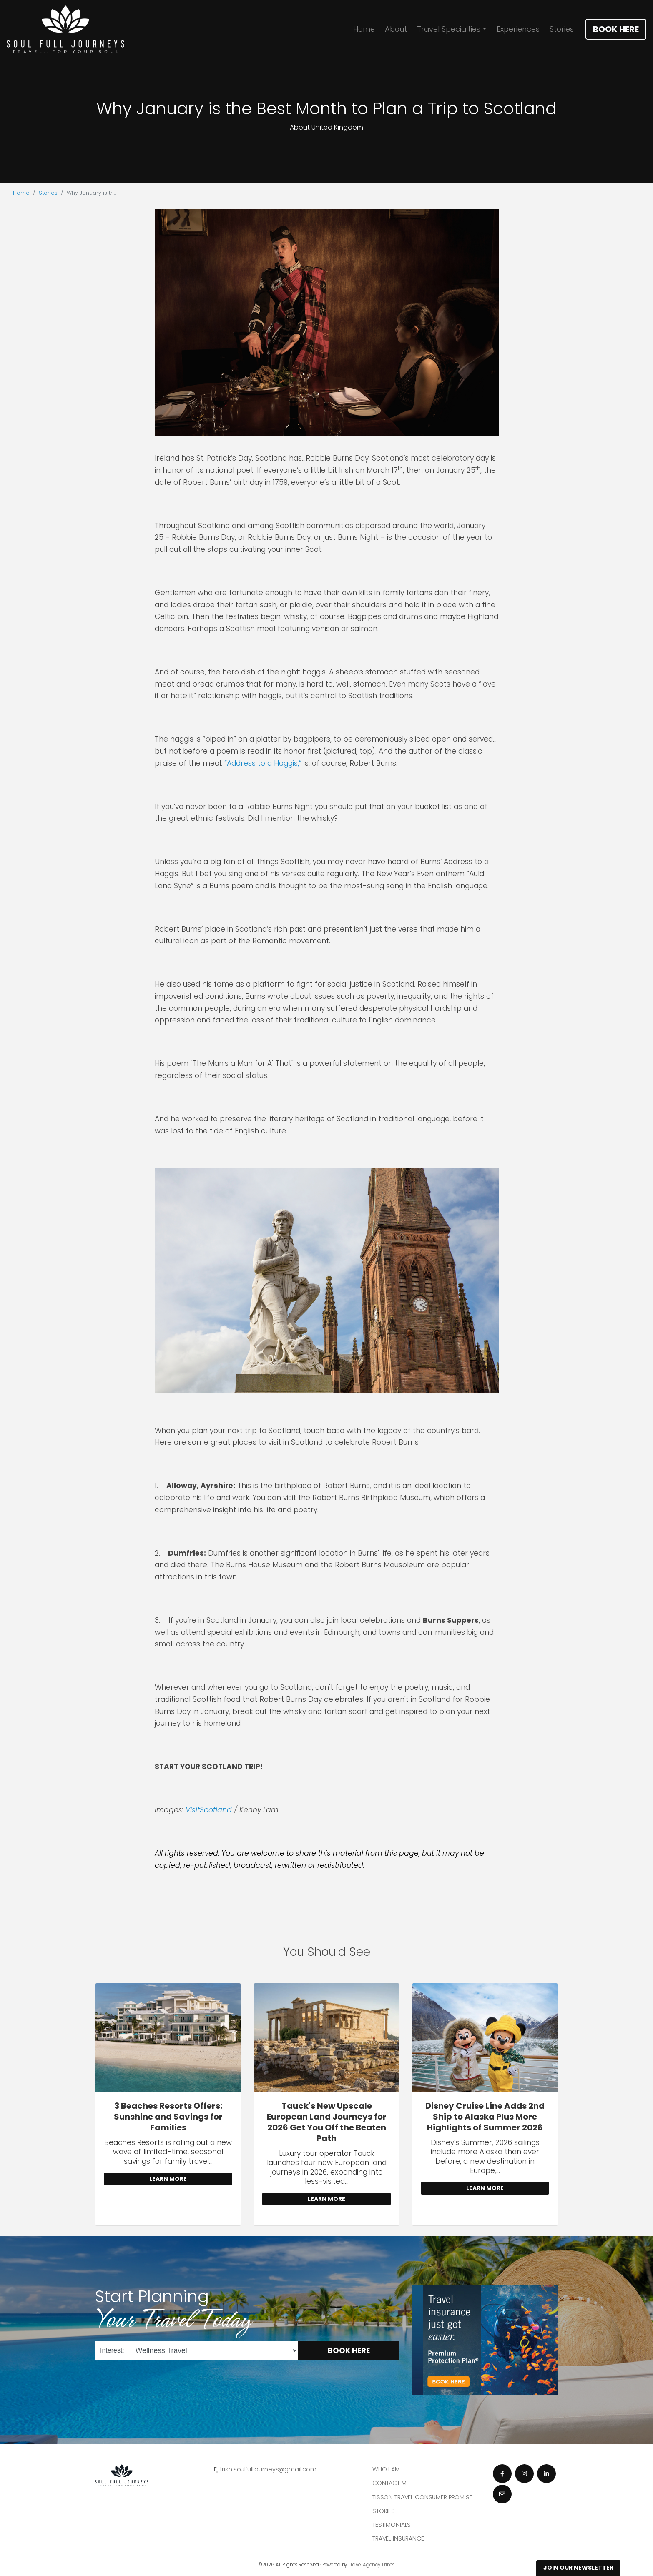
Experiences (518, 29)
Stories (562, 29)
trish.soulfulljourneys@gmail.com (268, 2469)
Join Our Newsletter (578, 2567)
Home (364, 29)
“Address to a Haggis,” (262, 763)
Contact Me (390, 2483)
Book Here (616, 29)
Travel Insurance (398, 2538)
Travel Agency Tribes (371, 2564)
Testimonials (391, 2525)
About (396, 29)
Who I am (386, 2469)
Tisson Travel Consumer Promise (422, 2497)
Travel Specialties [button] (448, 29)
